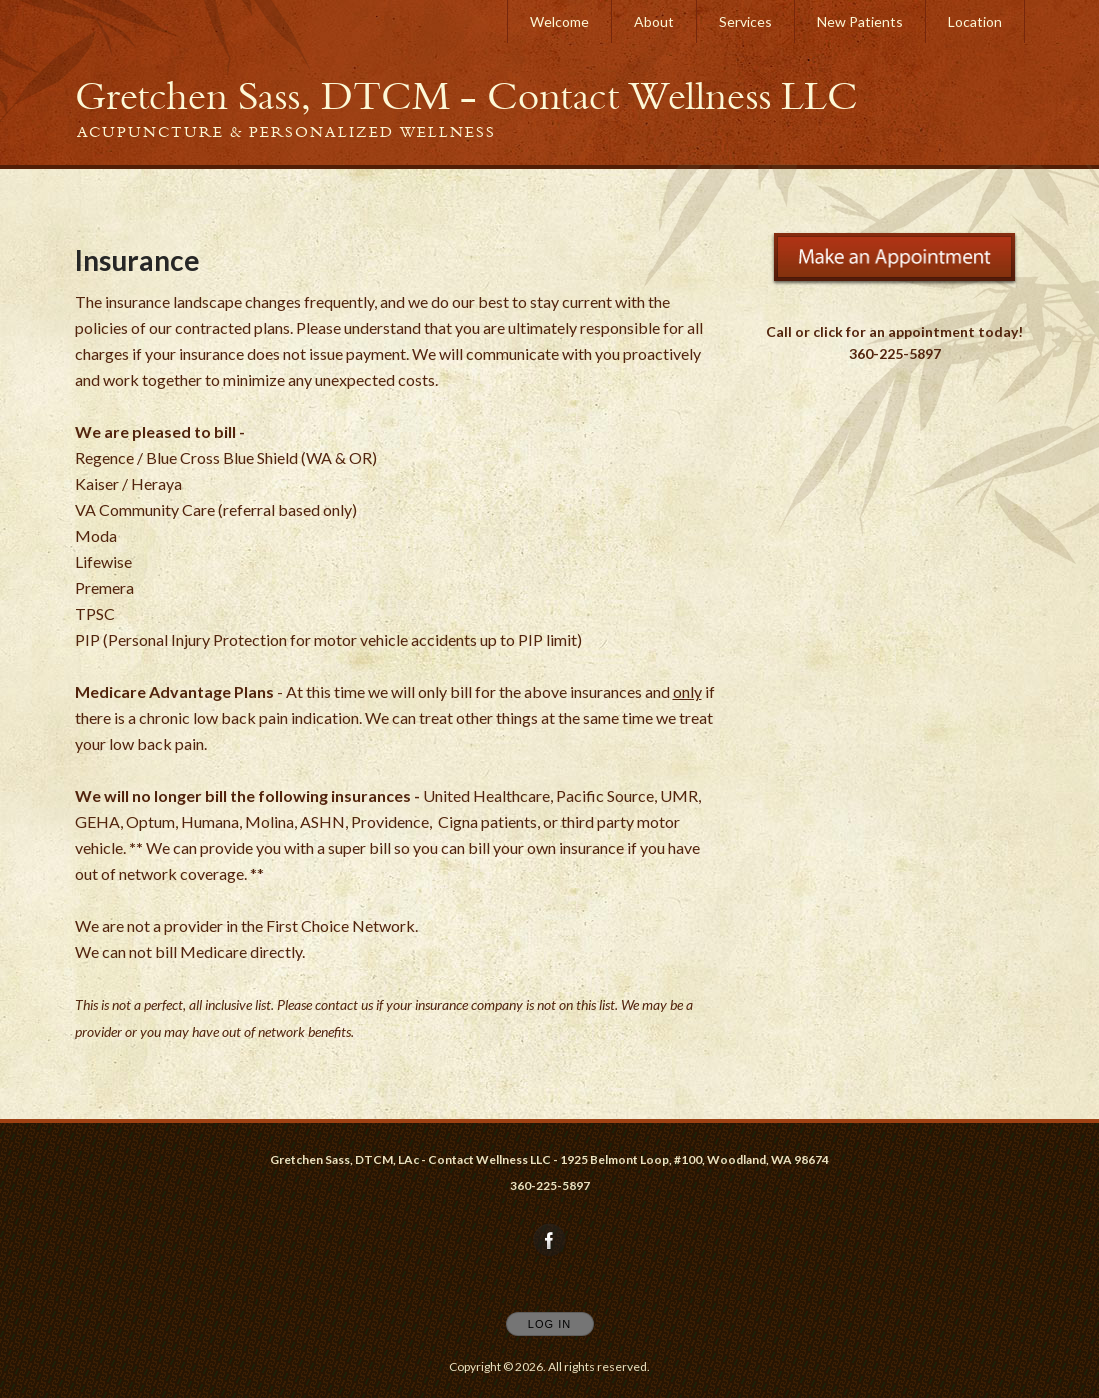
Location (975, 21)
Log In (549, 1324)
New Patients (860, 21)
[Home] (466, 96)
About (654, 21)
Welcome (559, 21)
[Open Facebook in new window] (550, 1241)
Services (745, 21)
